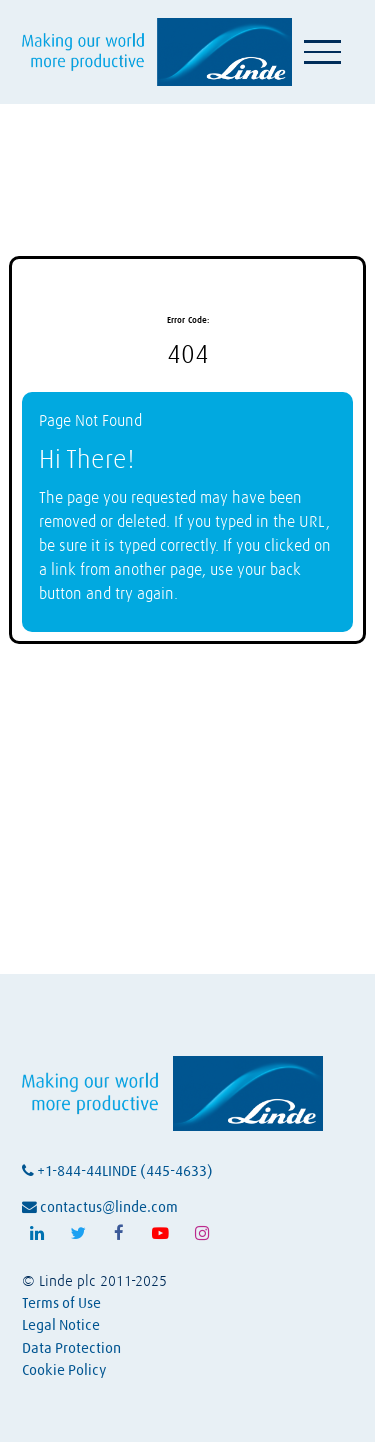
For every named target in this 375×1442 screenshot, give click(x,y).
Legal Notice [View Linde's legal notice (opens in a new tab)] (61, 1325)
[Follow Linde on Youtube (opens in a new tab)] (161, 1234)
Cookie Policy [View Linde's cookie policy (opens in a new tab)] (64, 1370)
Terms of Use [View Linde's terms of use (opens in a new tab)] (61, 1303)
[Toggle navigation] (322, 52)
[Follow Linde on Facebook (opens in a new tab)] (119, 1234)
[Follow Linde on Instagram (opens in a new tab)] (202, 1234)
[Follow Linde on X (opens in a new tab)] (78, 1234)
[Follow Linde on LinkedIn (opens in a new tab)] (37, 1234)
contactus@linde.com (100, 1207)
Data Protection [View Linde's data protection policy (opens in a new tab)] (71, 1348)
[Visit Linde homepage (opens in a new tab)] (157, 51)
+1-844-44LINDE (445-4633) (117, 1171)
